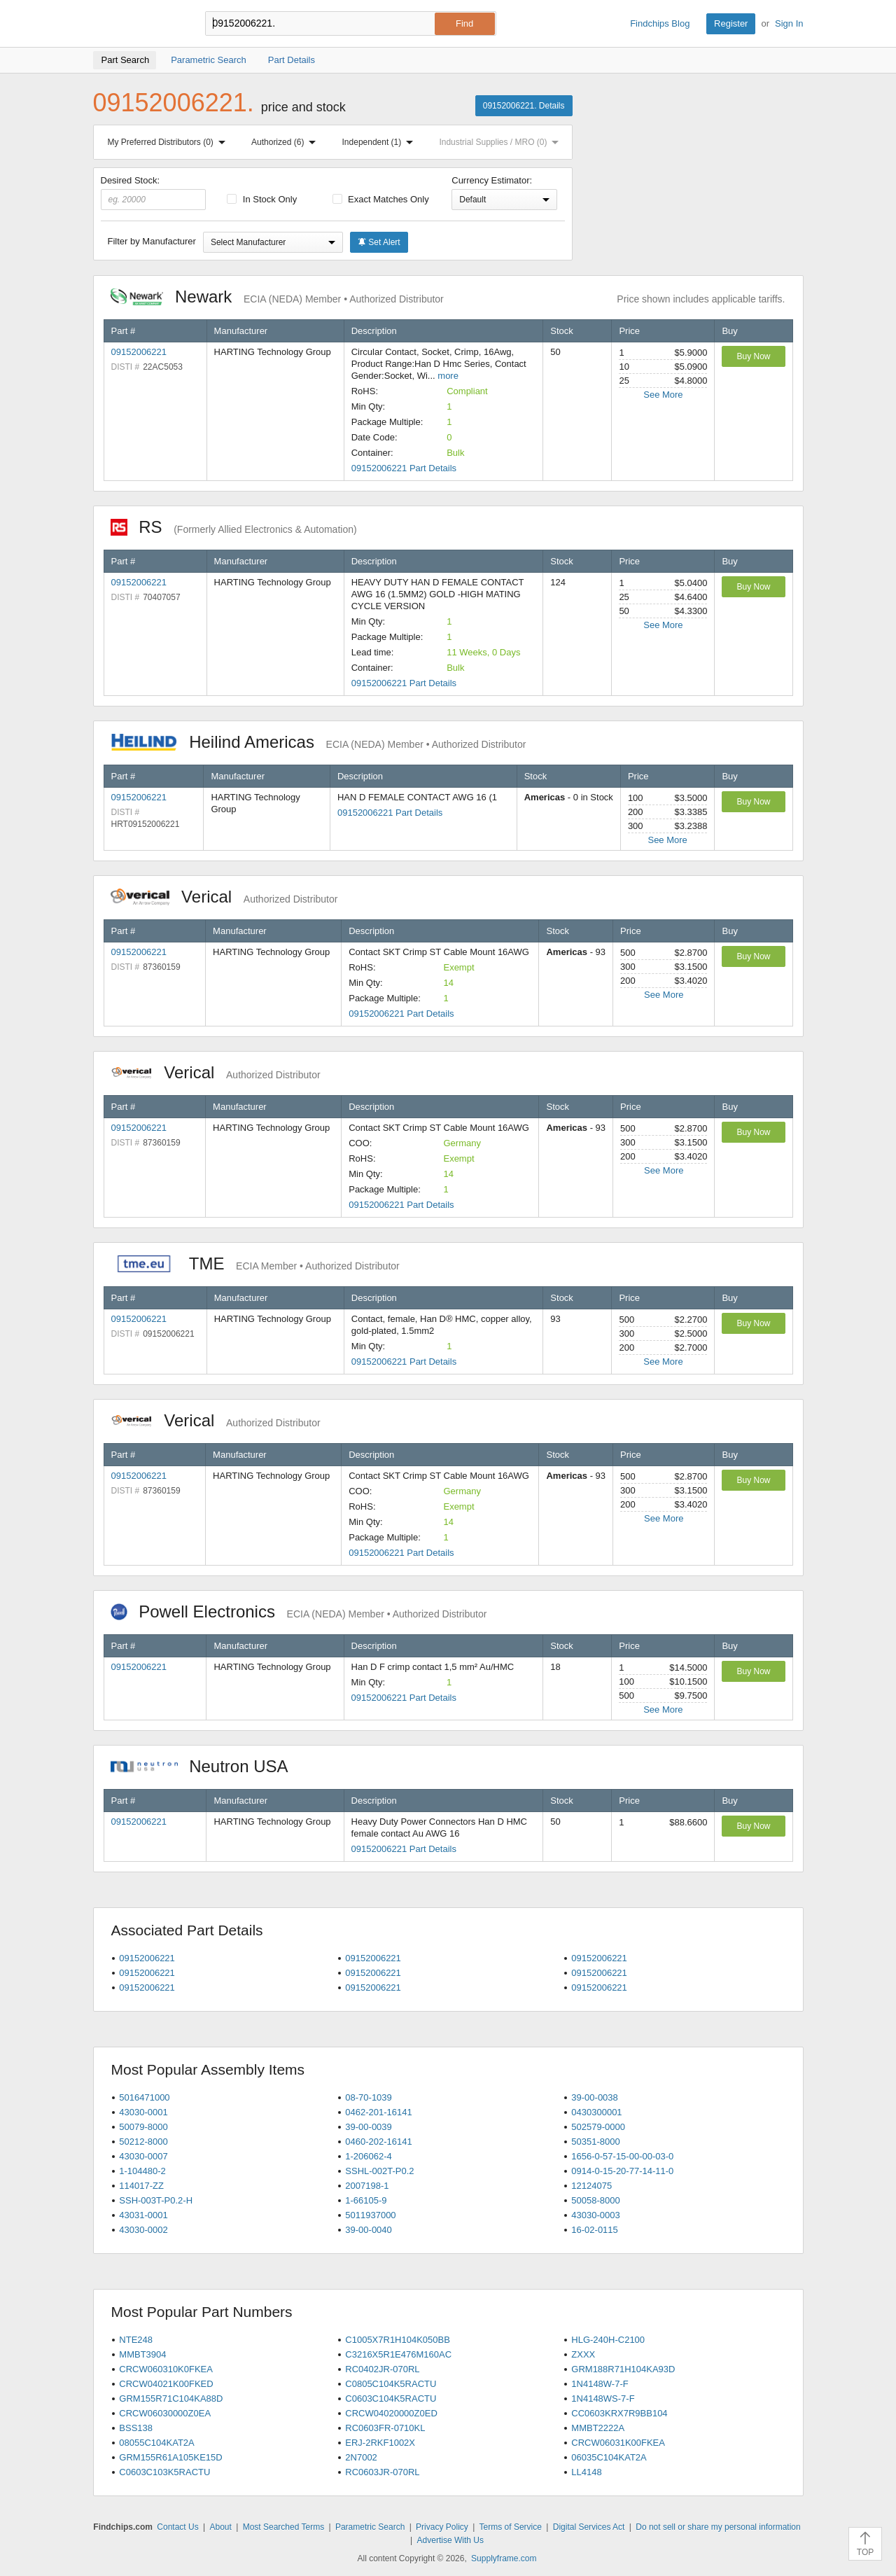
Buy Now (753, 356)
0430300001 (596, 2112)
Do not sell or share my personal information (718, 2527)
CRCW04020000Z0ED (391, 2413)
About (220, 2527)
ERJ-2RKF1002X (380, 2442)
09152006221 (139, 352)
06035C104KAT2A (608, 2457)
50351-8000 (595, 2141)
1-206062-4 (368, 2156)
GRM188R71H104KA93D (623, 2369)
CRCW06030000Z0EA (165, 2413)
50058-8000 (595, 2200)
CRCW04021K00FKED (166, 2384)
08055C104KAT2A (156, 2442)
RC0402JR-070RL (382, 2369)
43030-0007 (143, 2156)
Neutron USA (206, 1766)
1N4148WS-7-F (602, 2398)
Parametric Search (370, 2527)
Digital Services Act (589, 2527)
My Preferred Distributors (169, 142)
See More (662, 394)
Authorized (286, 142)
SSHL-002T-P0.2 (379, 2171)
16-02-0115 (594, 2230)
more (448, 375)
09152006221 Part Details (403, 468)
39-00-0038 (594, 2097)
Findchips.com (138, 24)
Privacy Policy (442, 2527)
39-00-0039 (368, 2127)
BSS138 (136, 2428)
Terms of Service (510, 2527)
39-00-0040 (368, 2230)
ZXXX (583, 2354)
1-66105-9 (365, 2200)
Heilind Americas (318, 741)
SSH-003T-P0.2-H (155, 2200)
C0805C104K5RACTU (390, 2384)
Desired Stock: (153, 192)
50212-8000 (143, 2141)
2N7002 (361, 2457)
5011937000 (370, 2215)
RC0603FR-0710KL (385, 2428)
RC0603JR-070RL (382, 2472)
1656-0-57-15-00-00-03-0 (622, 2156)
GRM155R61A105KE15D (170, 2457)
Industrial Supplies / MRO (501, 142)
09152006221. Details (524, 106)
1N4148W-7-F (599, 2384)
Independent (380, 142)
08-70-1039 (368, 2097)
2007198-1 (366, 2185)
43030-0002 (143, 2230)
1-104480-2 (142, 2171)
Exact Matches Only (380, 199)
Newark (277, 296)
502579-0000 (598, 2127)
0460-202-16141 (378, 2141)
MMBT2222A (597, 2428)
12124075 (591, 2185)
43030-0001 (143, 2112)
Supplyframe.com (503, 2558)
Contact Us (177, 2527)
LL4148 (586, 2472)
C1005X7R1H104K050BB (397, 2339)
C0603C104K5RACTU (390, 2398)
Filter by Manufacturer (152, 241)
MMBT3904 (142, 2354)
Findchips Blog (660, 23)
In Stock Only (262, 199)
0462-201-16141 (378, 2112)
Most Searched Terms (284, 2527)
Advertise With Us (450, 2540)
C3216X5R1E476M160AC (398, 2354)
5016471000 (144, 2097)
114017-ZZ (141, 2185)
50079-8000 (143, 2127)
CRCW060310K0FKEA (166, 2369)
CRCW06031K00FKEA (618, 2442)
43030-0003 (595, 2215)
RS (234, 526)
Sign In (789, 23)
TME (255, 1263)
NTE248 (136, 2339)
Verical (224, 896)
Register (731, 23)
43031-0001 (143, 2215)
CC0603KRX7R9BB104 (619, 2413)
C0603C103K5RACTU (164, 2472)
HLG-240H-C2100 (608, 2339)
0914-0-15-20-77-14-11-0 (622, 2171)
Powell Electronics (299, 1611)
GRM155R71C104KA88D (171, 2398)
